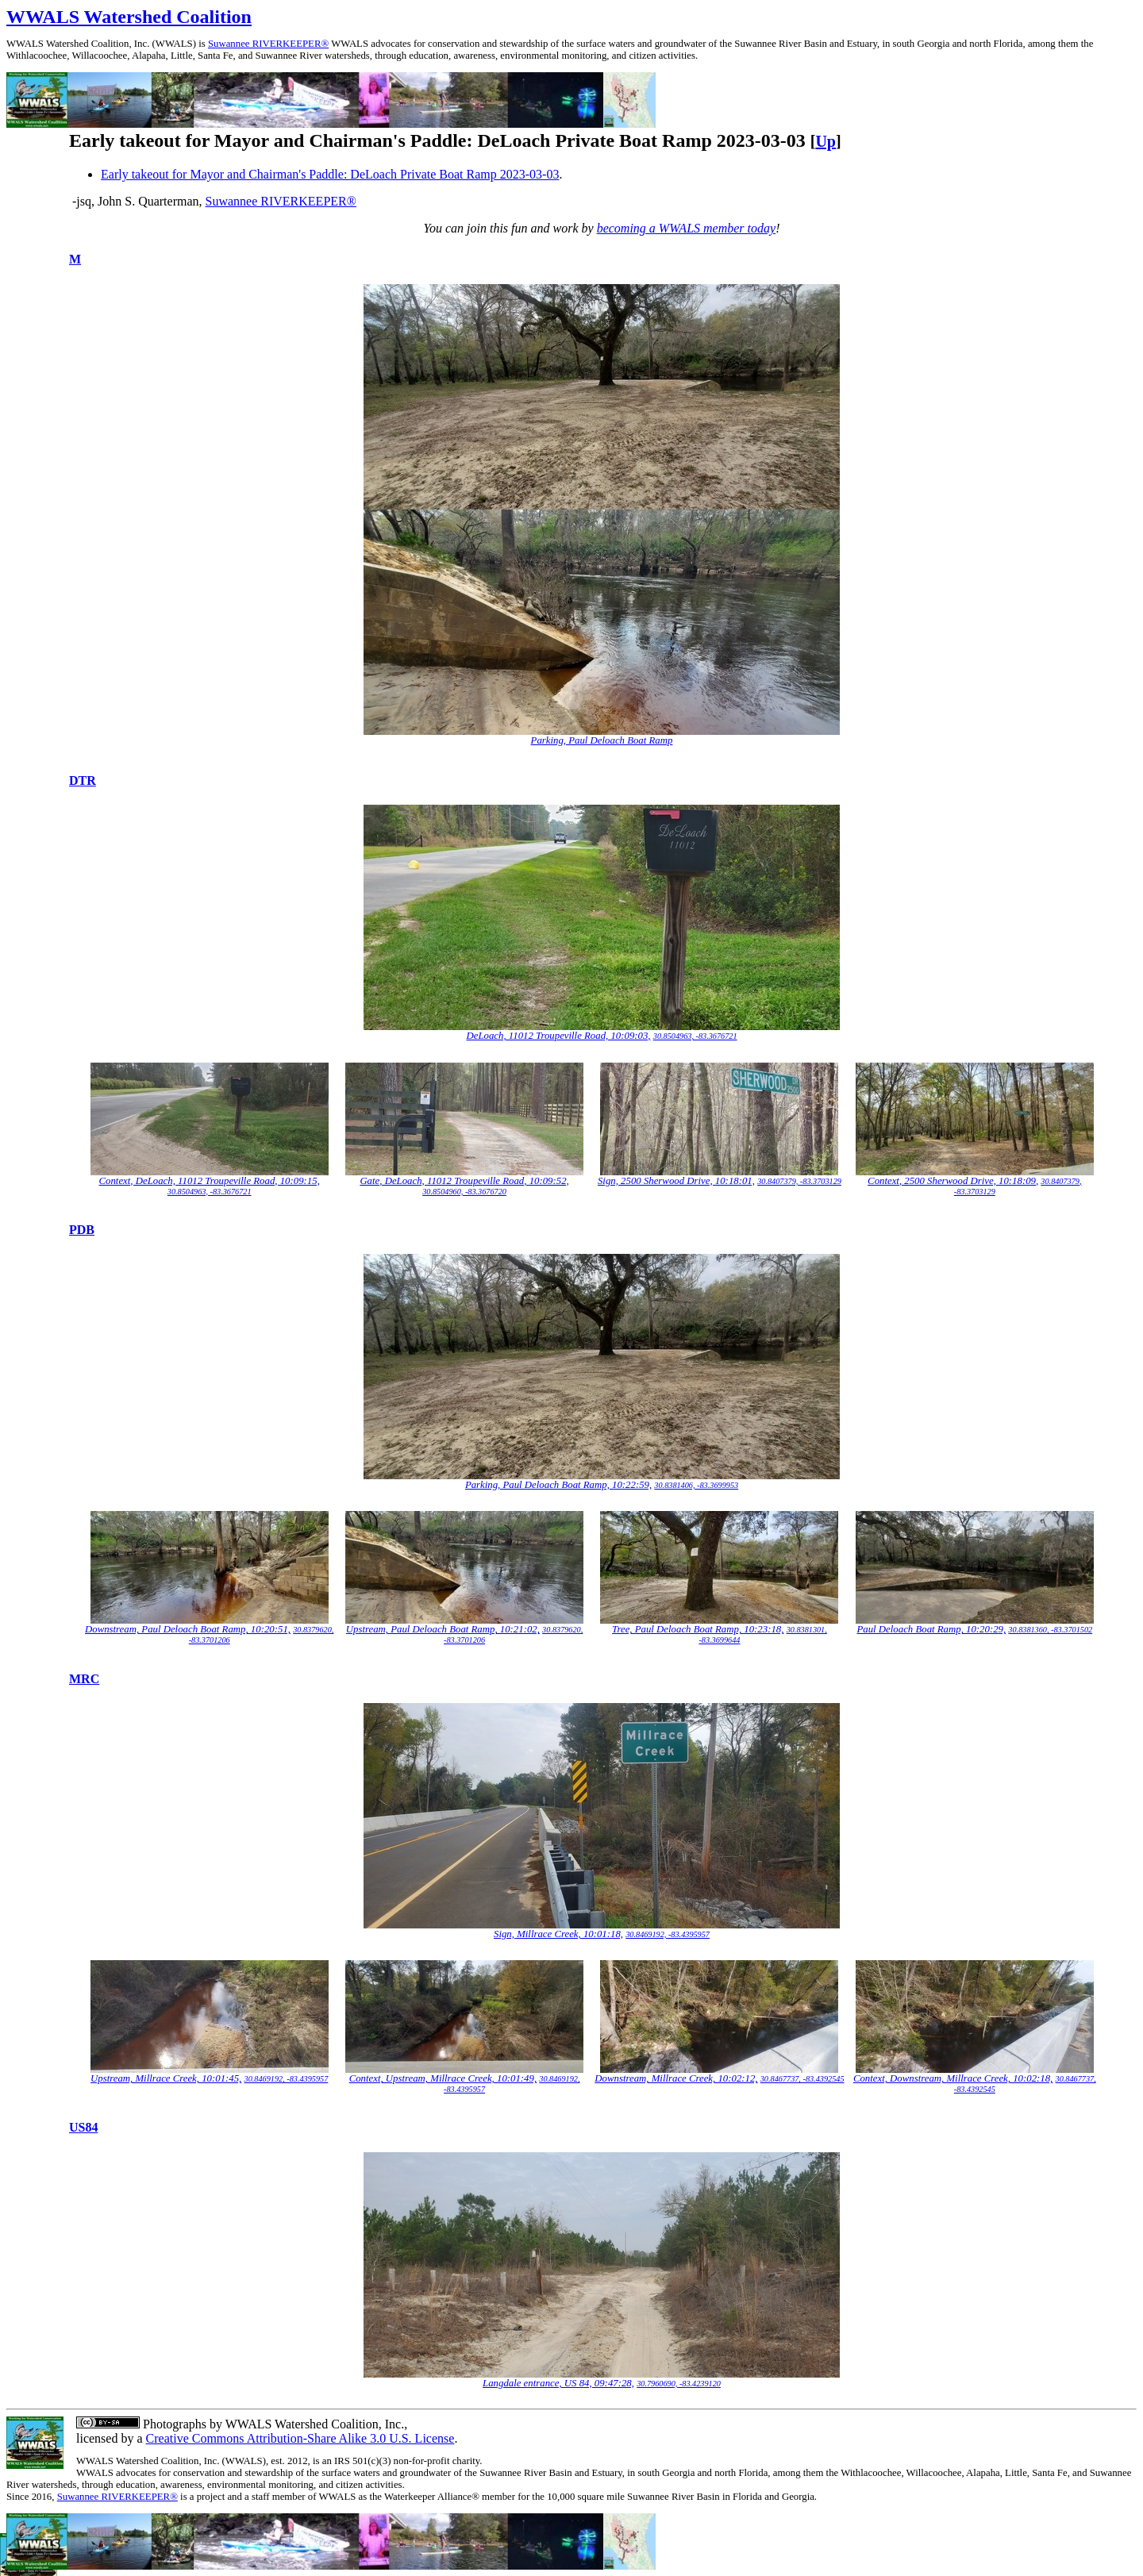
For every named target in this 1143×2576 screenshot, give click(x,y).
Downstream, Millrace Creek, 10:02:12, (676, 2078)
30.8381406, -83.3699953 (696, 1485)
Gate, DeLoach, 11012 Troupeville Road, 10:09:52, (464, 1180)
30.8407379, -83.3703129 (799, 1181)
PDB (81, 1229)
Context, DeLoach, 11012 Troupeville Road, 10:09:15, (209, 1180)
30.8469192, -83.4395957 (667, 1934)
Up (825, 141)
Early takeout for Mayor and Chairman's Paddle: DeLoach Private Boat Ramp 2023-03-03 (330, 174)
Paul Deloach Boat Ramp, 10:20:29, (931, 1629)
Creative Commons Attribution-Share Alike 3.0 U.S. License (300, 2438)
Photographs (173, 2424)
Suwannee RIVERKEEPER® (268, 43)
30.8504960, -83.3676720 (464, 1191)
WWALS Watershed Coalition (129, 16)
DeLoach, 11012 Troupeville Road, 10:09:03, (558, 1035)
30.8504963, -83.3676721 (695, 1036)
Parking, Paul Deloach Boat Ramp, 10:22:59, (558, 1484)
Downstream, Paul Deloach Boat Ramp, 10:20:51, (188, 1629)
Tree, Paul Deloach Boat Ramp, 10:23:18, (697, 1629)
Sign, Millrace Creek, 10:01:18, (558, 1934)
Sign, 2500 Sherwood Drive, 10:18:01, (676, 1180)
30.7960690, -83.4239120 (679, 2383)
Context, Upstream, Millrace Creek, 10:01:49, (443, 2078)
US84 (83, 2127)
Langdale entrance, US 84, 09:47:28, (558, 2383)
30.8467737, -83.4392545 (802, 2078)
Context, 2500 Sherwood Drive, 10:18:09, (953, 1180)
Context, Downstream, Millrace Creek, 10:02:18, (953, 2078)
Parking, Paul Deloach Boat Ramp (602, 740)
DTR (82, 780)
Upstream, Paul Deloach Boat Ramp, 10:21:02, (443, 1629)
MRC (84, 1679)
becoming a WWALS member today (686, 228)
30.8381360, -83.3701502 (1050, 1629)
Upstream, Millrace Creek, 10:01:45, (165, 2078)
